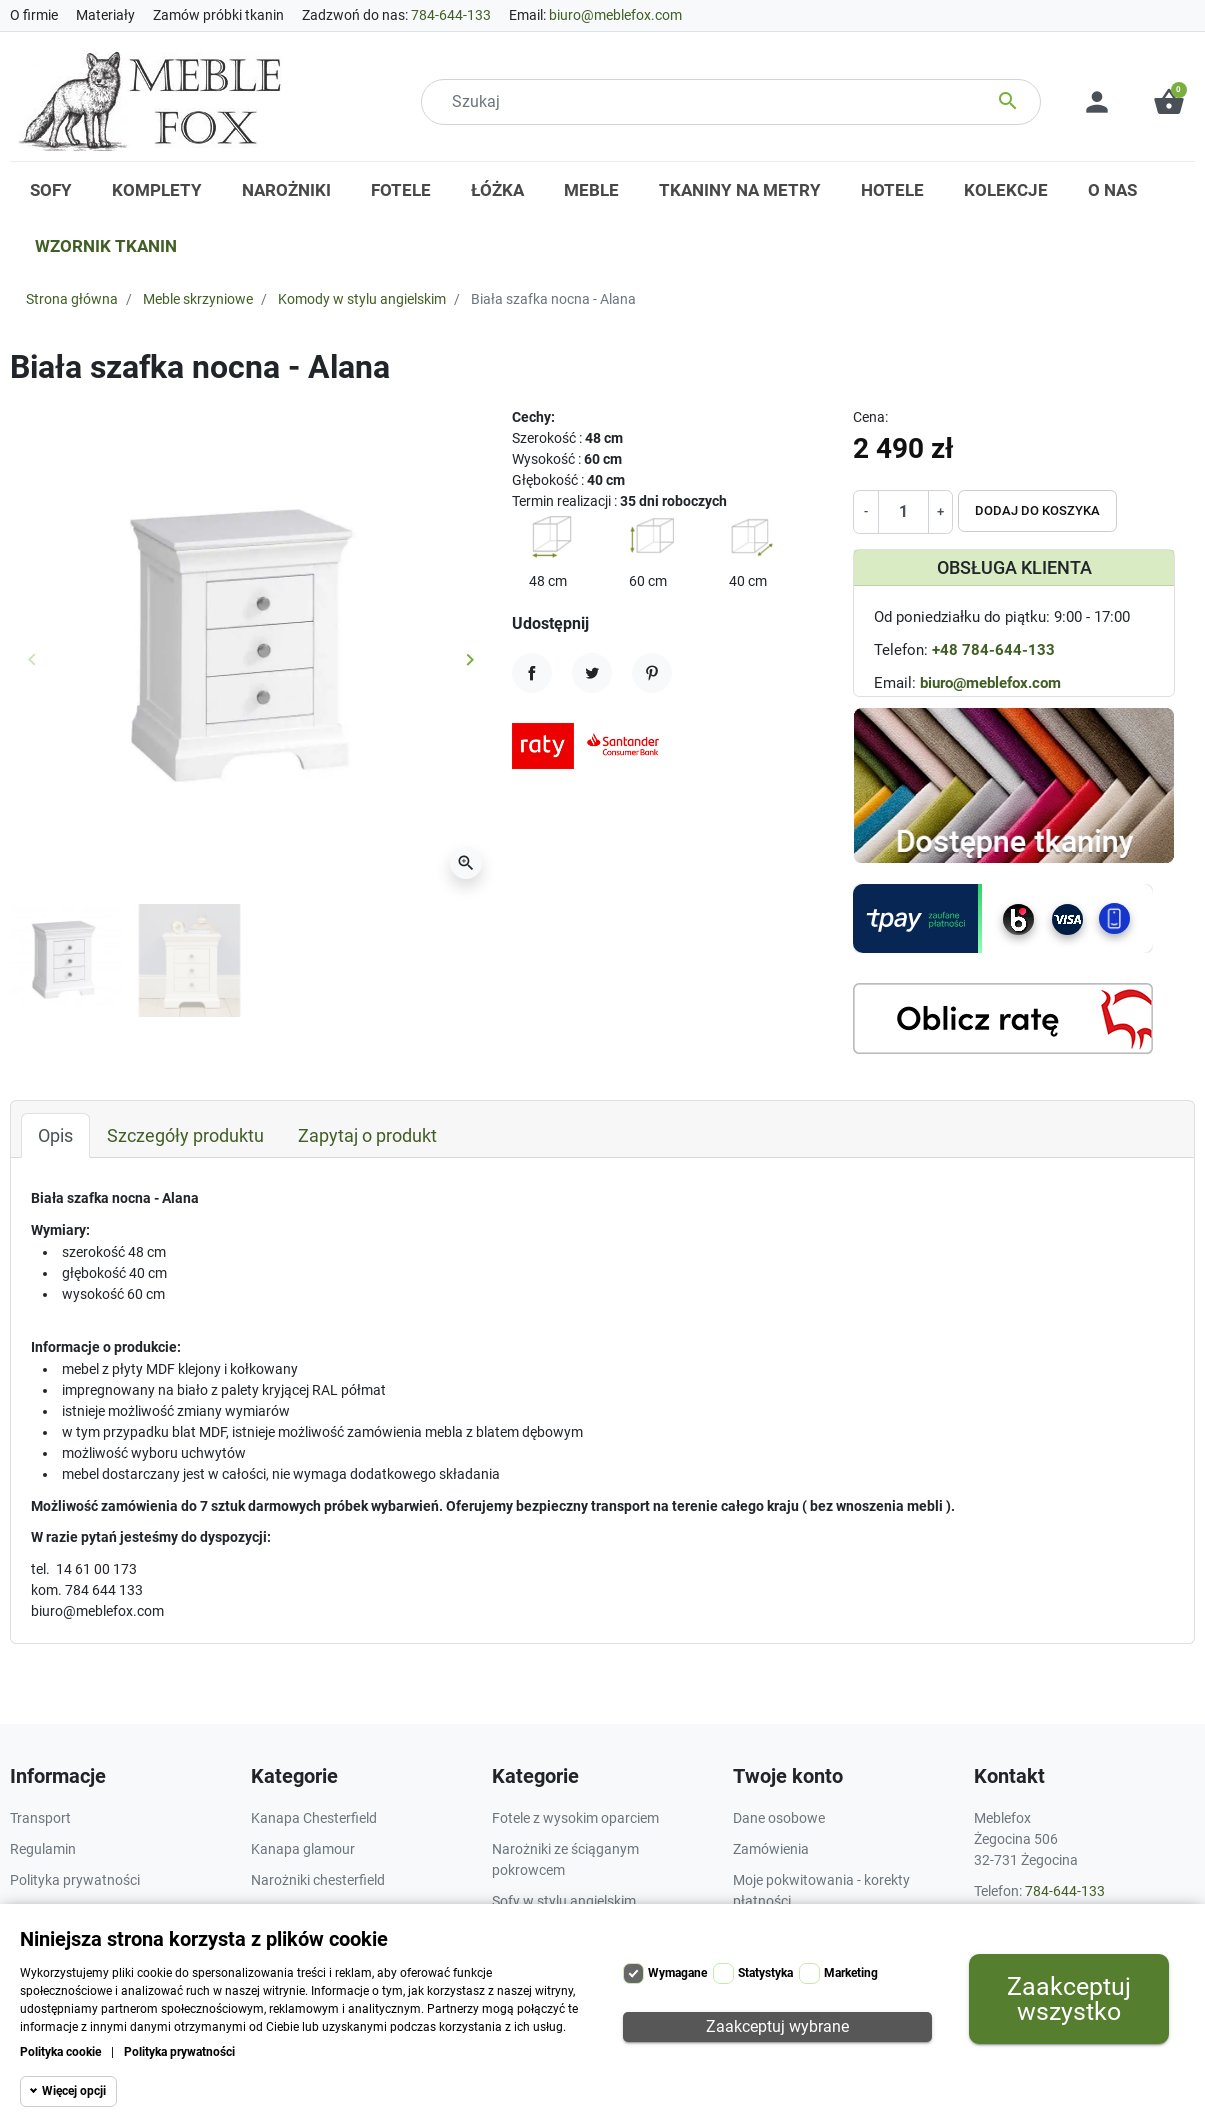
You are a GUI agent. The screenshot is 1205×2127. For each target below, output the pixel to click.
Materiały (105, 15)
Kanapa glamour (303, 1849)
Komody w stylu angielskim (362, 299)
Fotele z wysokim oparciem (575, 1818)
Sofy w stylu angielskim (564, 1901)
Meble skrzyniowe (198, 299)
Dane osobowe (779, 1818)
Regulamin (43, 1849)
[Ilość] (903, 512)
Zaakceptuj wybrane (777, 2026)
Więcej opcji (74, 2091)
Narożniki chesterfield (318, 1880)
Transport (40, 1818)
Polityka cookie (60, 2052)
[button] (1169, 102)
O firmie (34, 15)
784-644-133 (451, 15)
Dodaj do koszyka (1037, 510)
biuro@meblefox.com (615, 15)
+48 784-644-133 (993, 650)
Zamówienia (771, 1849)
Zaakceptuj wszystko (1069, 1999)
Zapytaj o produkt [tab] (367, 1135)
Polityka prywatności (179, 2052)
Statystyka (765, 1973)
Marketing (851, 1973)
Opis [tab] (55, 1135)
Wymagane (677, 1973)
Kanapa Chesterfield (314, 1818)
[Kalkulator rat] (1003, 1018)
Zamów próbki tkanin (218, 15)
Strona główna (72, 299)
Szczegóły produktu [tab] (185, 1135)
